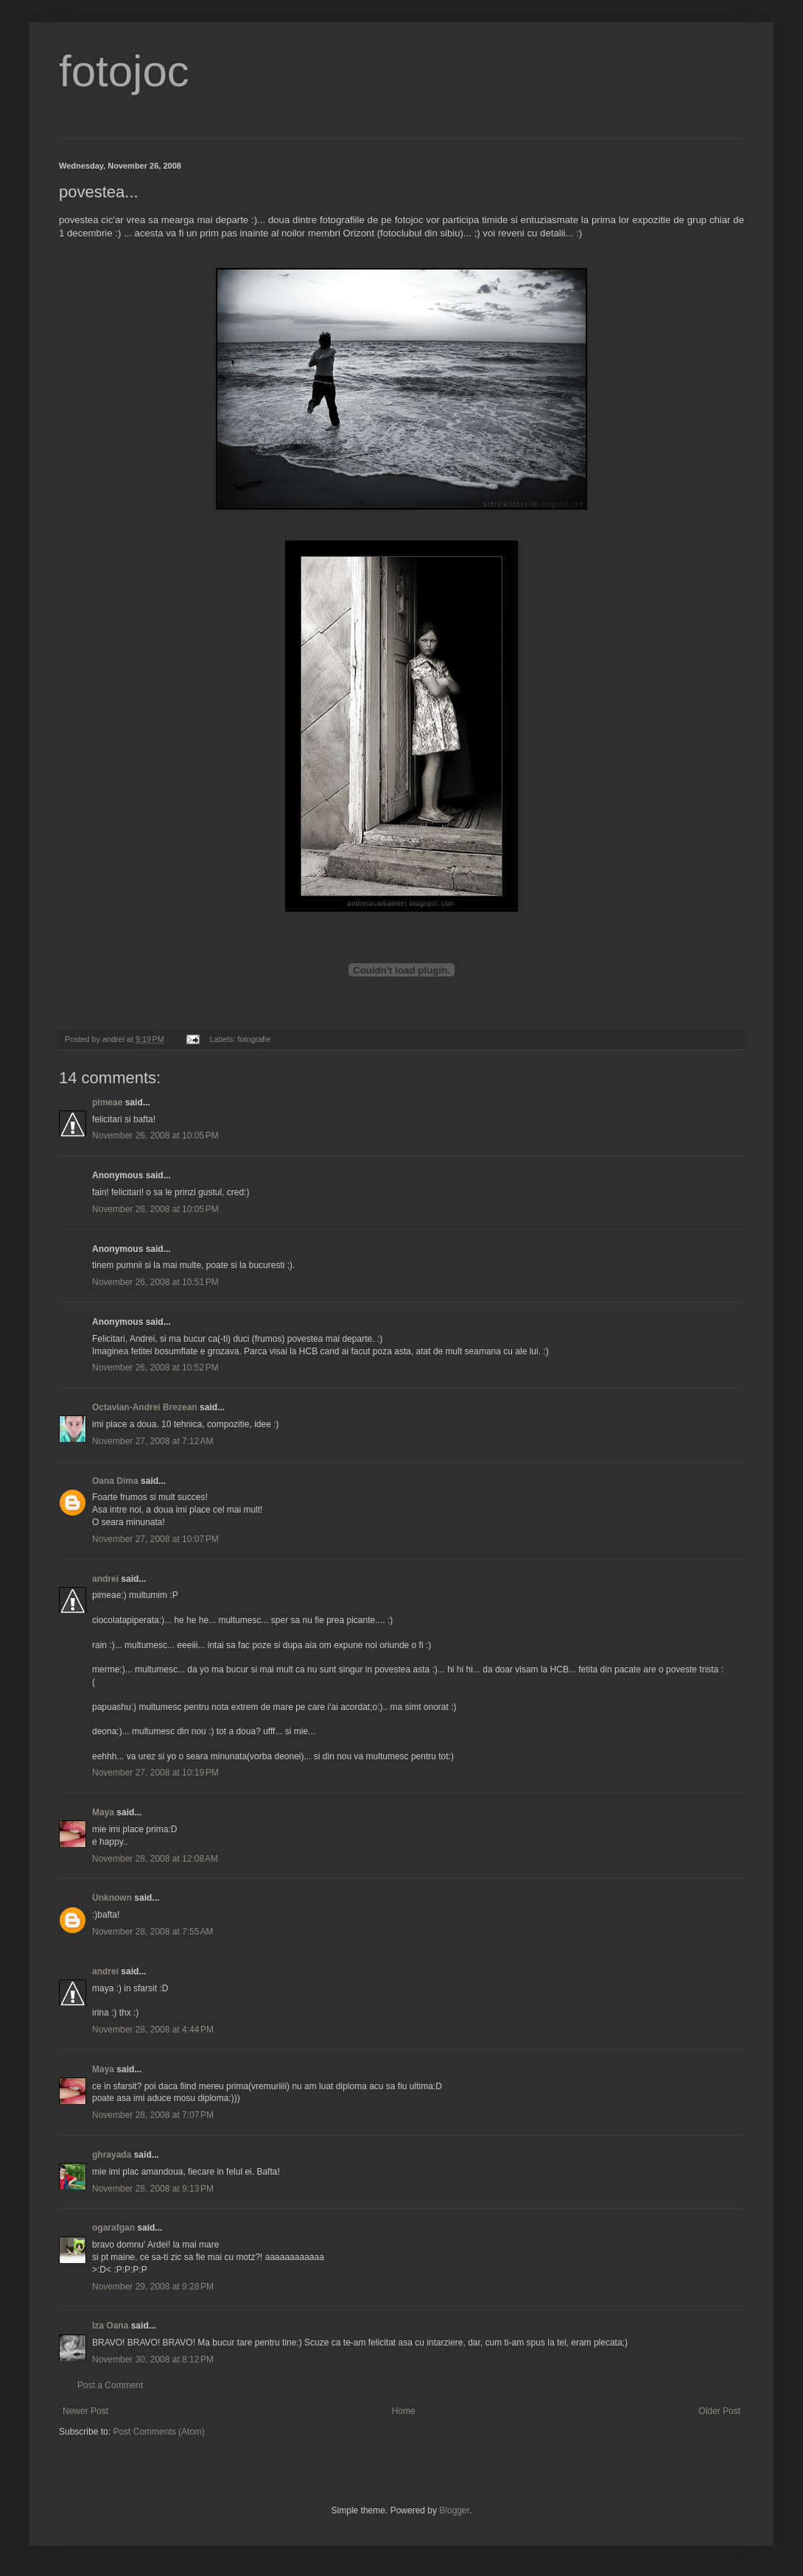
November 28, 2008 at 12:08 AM (155, 1859)
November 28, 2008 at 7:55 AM (152, 1931)
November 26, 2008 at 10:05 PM (155, 1135)
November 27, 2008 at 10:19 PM (155, 1772)
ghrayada (111, 2155)
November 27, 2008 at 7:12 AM (152, 1441)
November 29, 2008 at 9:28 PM (153, 2286)
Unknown (112, 1898)
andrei (105, 1579)
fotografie (253, 1039)
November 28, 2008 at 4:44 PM (153, 2029)
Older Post (719, 2411)
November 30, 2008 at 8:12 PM (153, 2359)
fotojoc (124, 71)
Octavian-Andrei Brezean (144, 1407)
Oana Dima (115, 1481)
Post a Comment (110, 2385)
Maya (103, 1812)
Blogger (454, 2510)
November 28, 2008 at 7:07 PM (153, 2115)
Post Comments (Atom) (159, 2432)
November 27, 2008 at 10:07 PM (155, 1539)
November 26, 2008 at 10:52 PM (155, 1367)
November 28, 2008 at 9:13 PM (153, 2188)
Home (403, 2411)
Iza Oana (110, 2325)
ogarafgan (113, 2228)
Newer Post (85, 2411)
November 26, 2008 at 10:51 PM (155, 1282)
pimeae (107, 1102)
